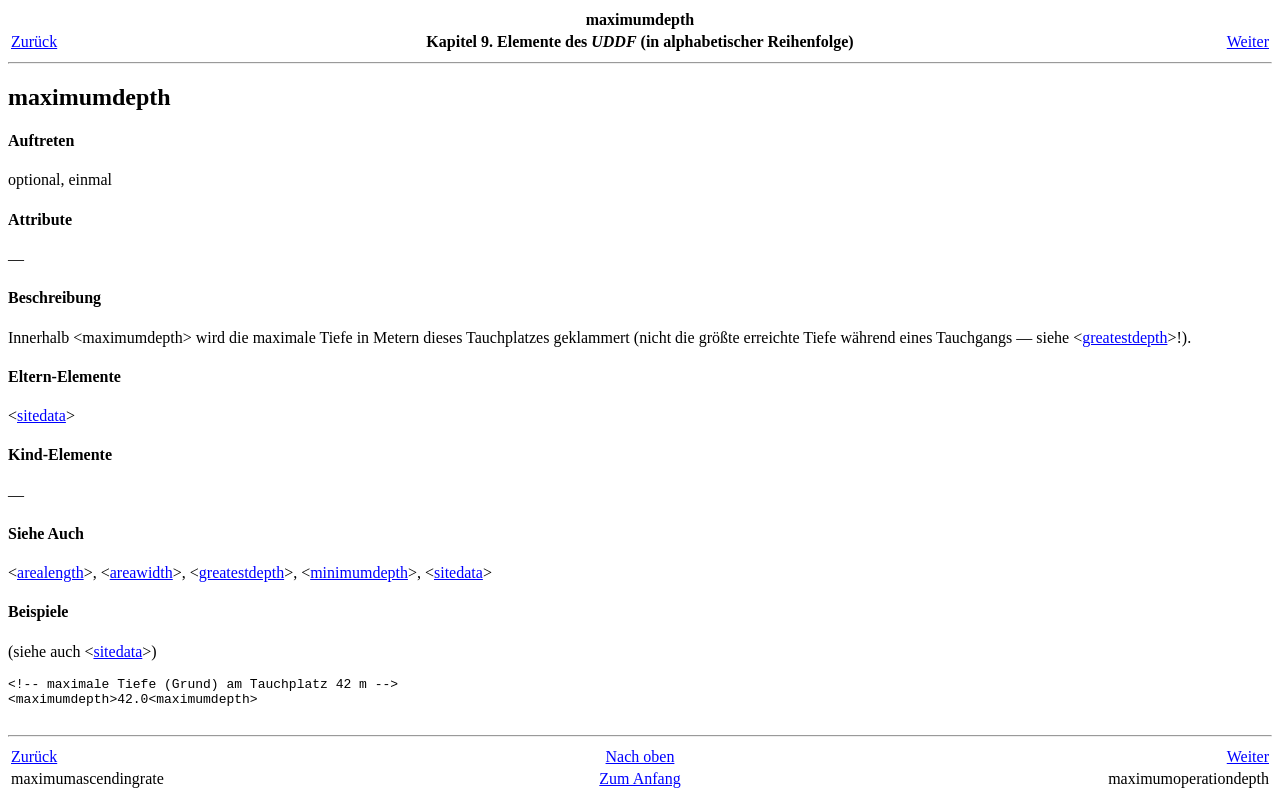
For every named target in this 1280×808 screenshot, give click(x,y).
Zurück (34, 41)
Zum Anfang (639, 787)
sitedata (41, 415)
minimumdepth (359, 572)
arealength (50, 572)
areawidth (141, 572)
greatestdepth (1124, 337)
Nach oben (640, 765)
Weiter (1248, 41)
